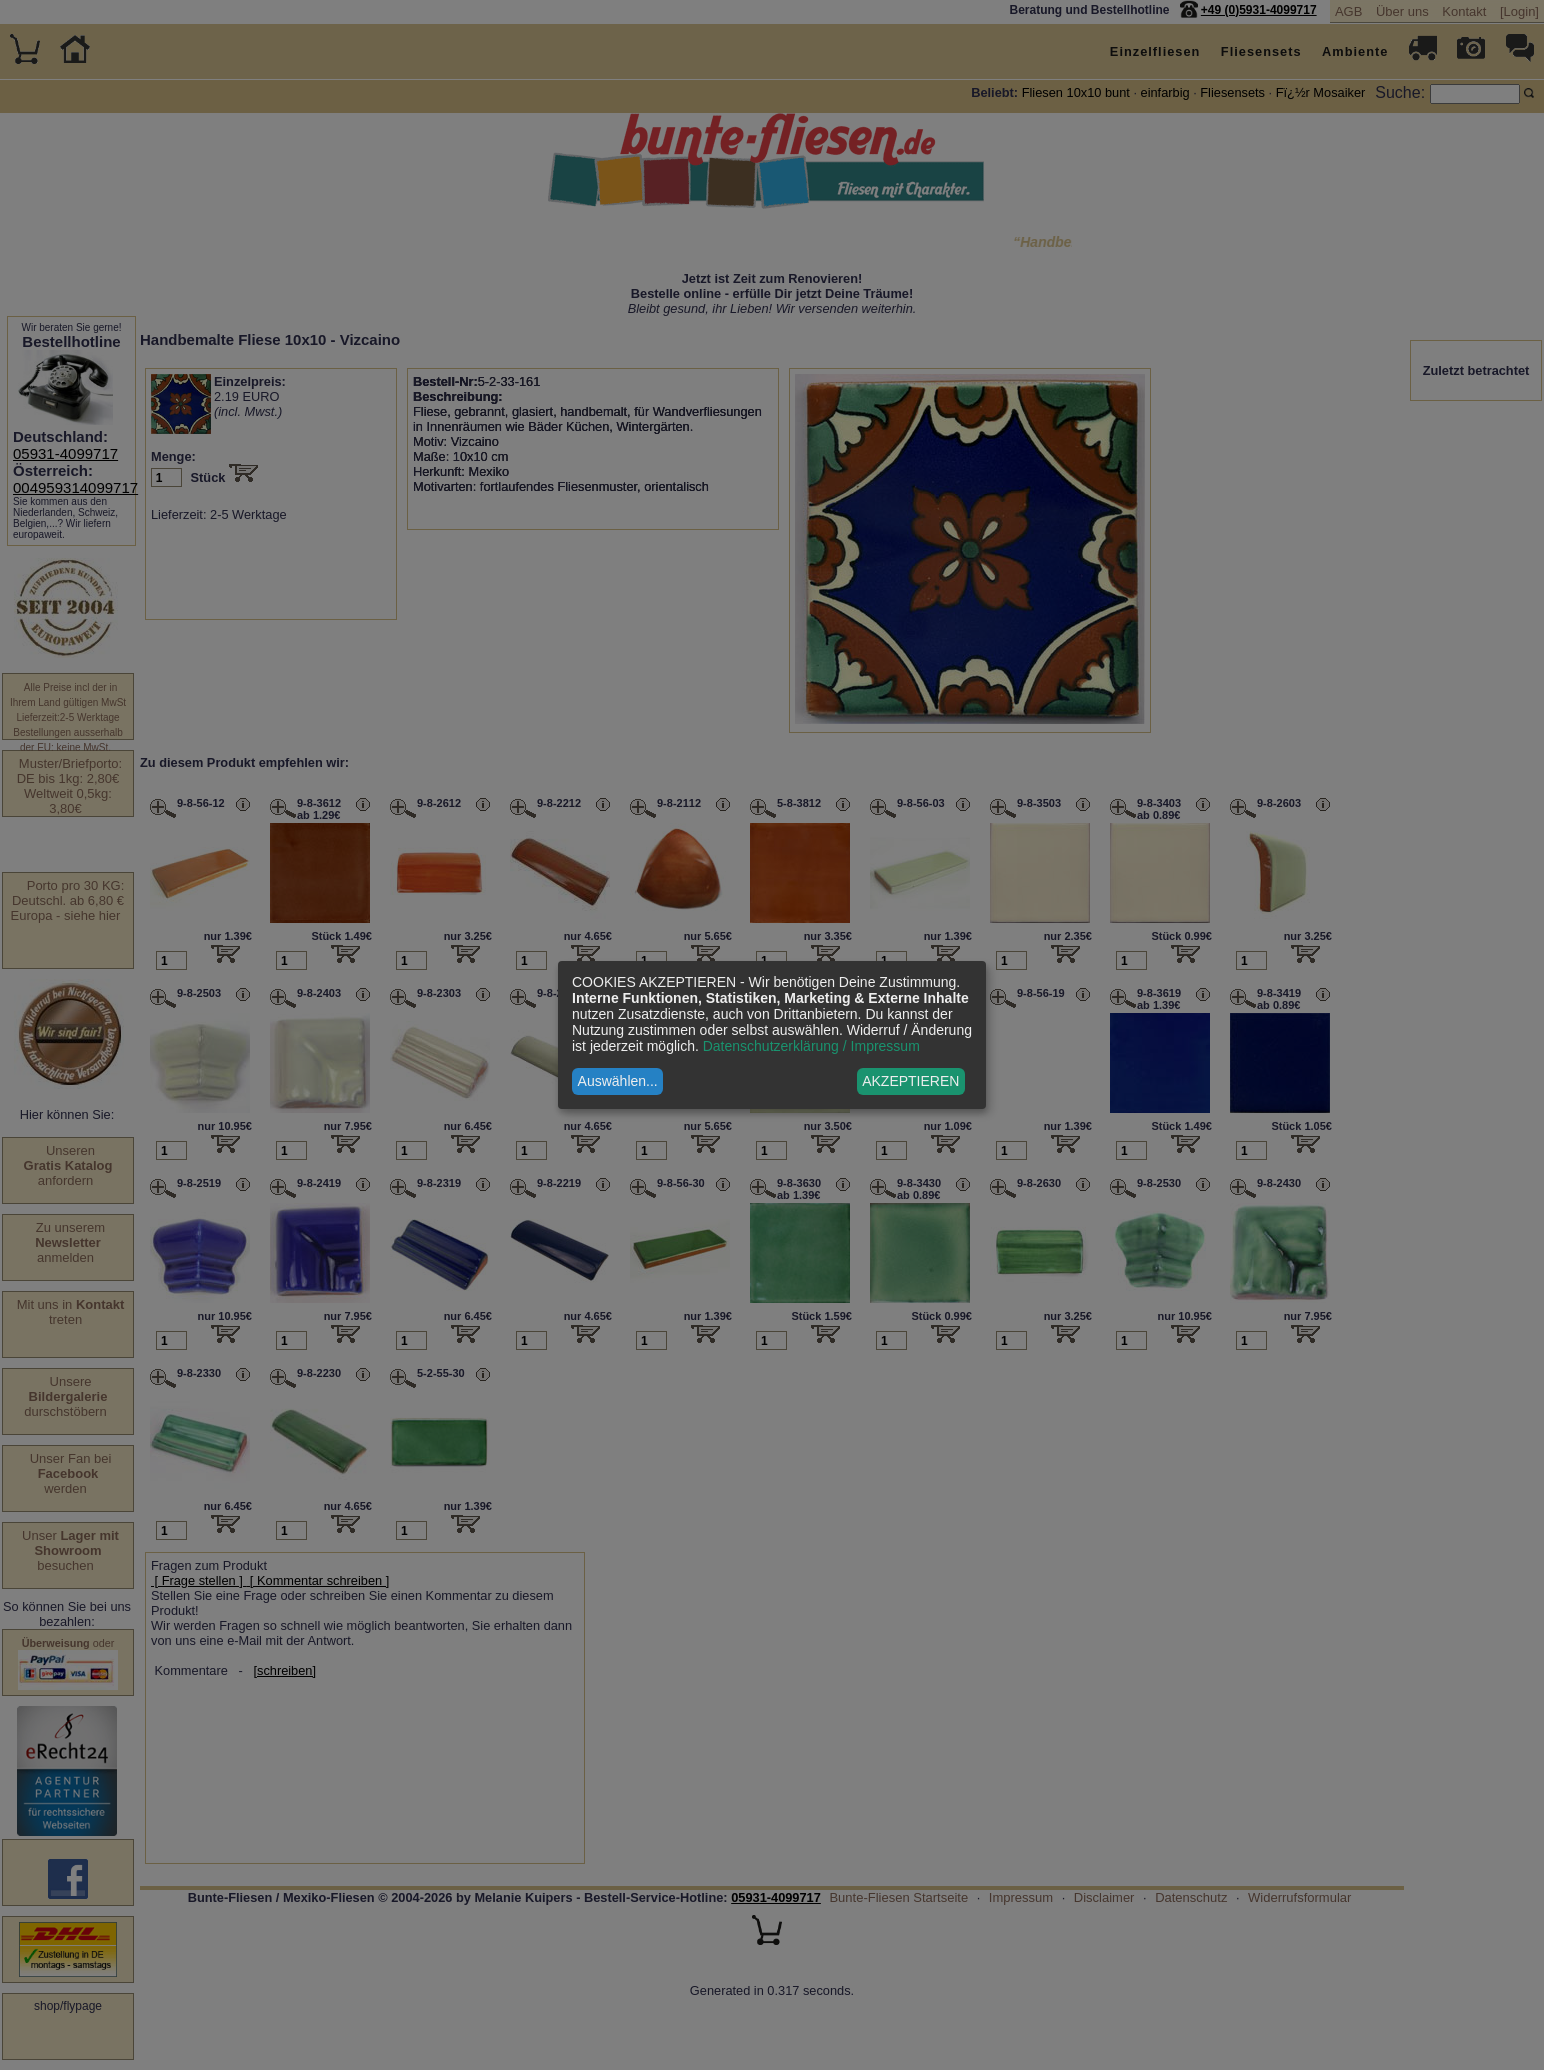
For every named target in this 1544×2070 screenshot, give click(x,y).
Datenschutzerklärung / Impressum (811, 1046)
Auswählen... (618, 1081)
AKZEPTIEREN (910, 1081)
